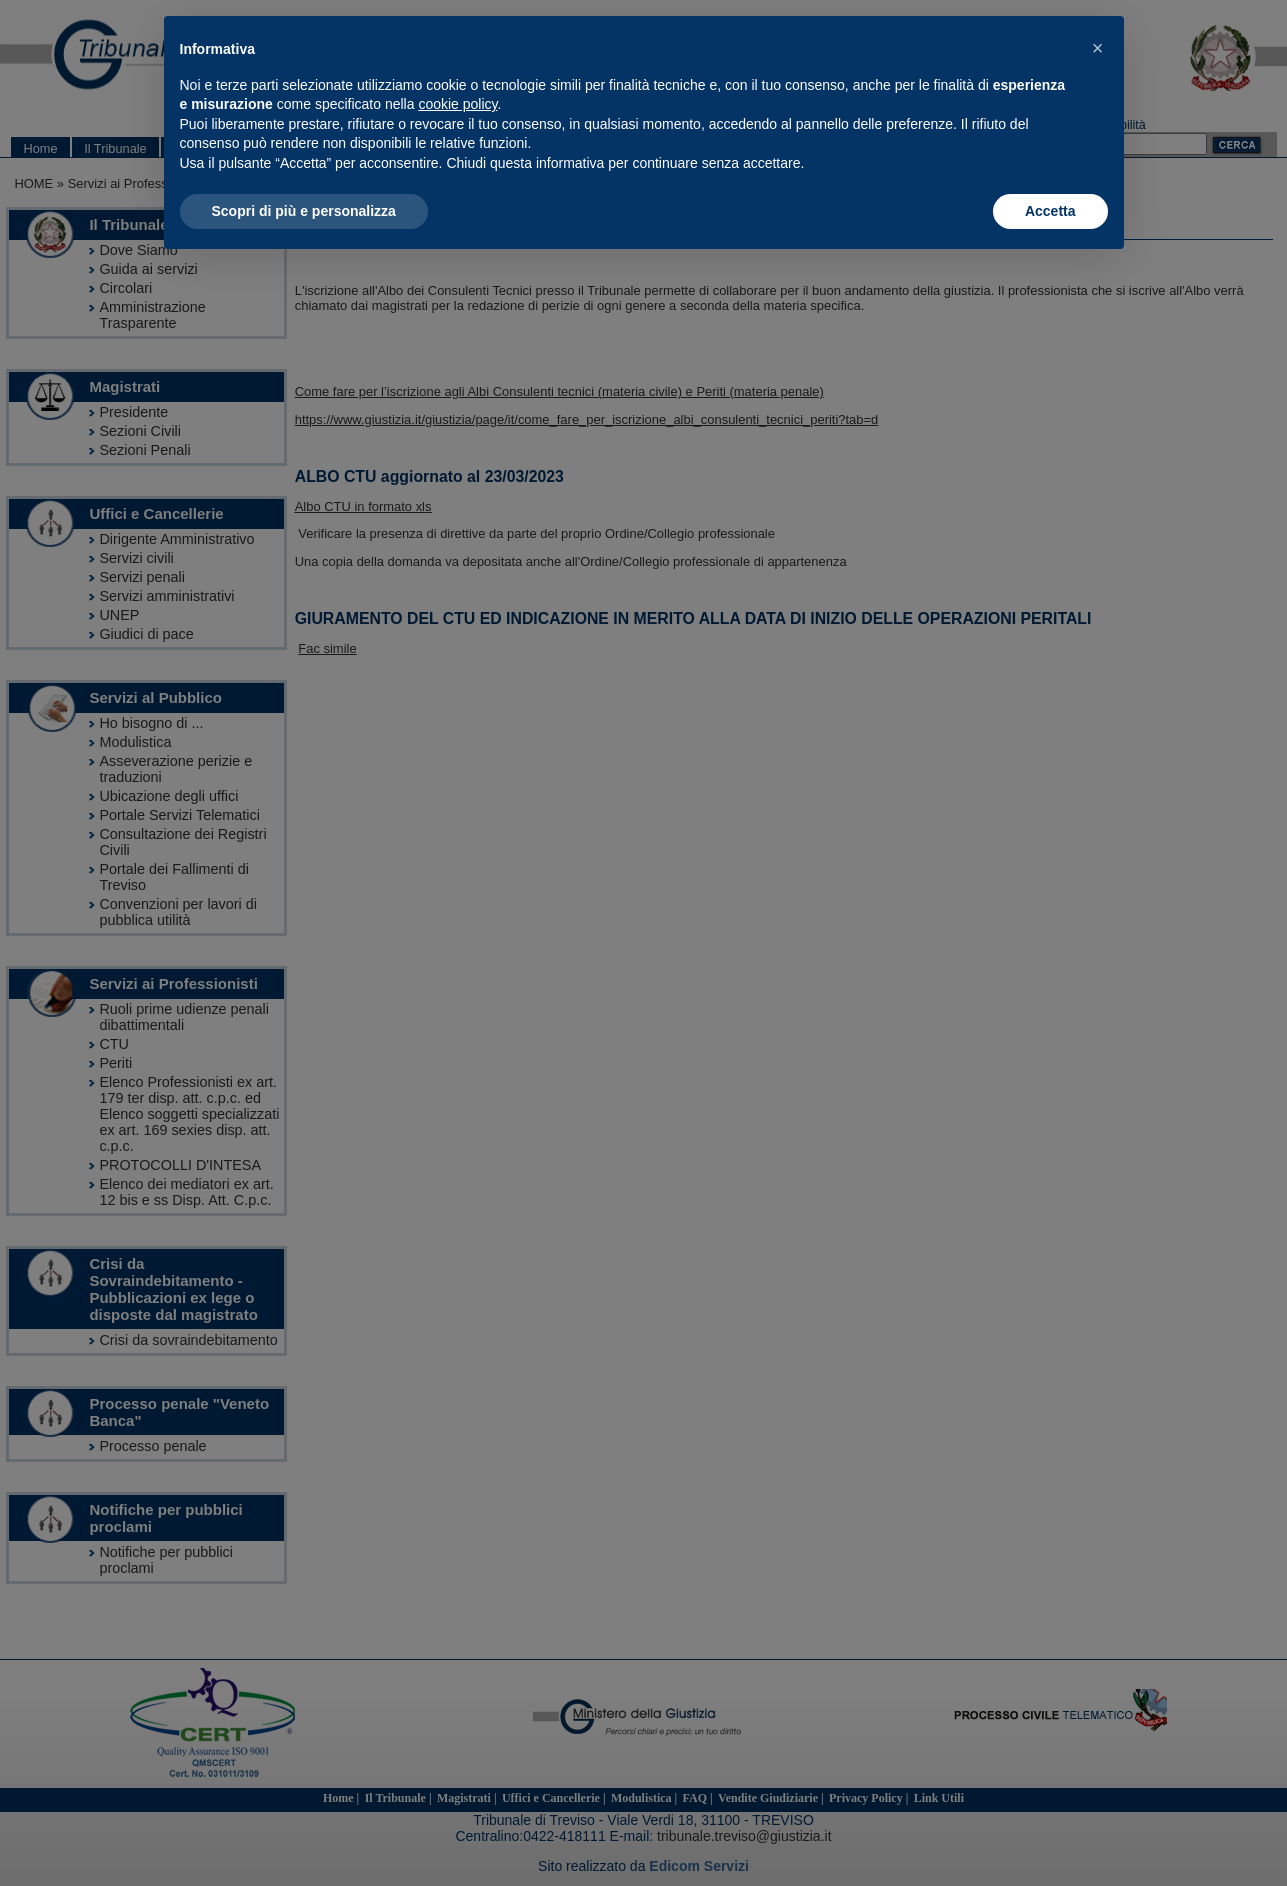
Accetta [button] (1050, 211)
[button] (1098, 48)
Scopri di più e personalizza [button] (304, 211)
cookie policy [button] (457, 104)
